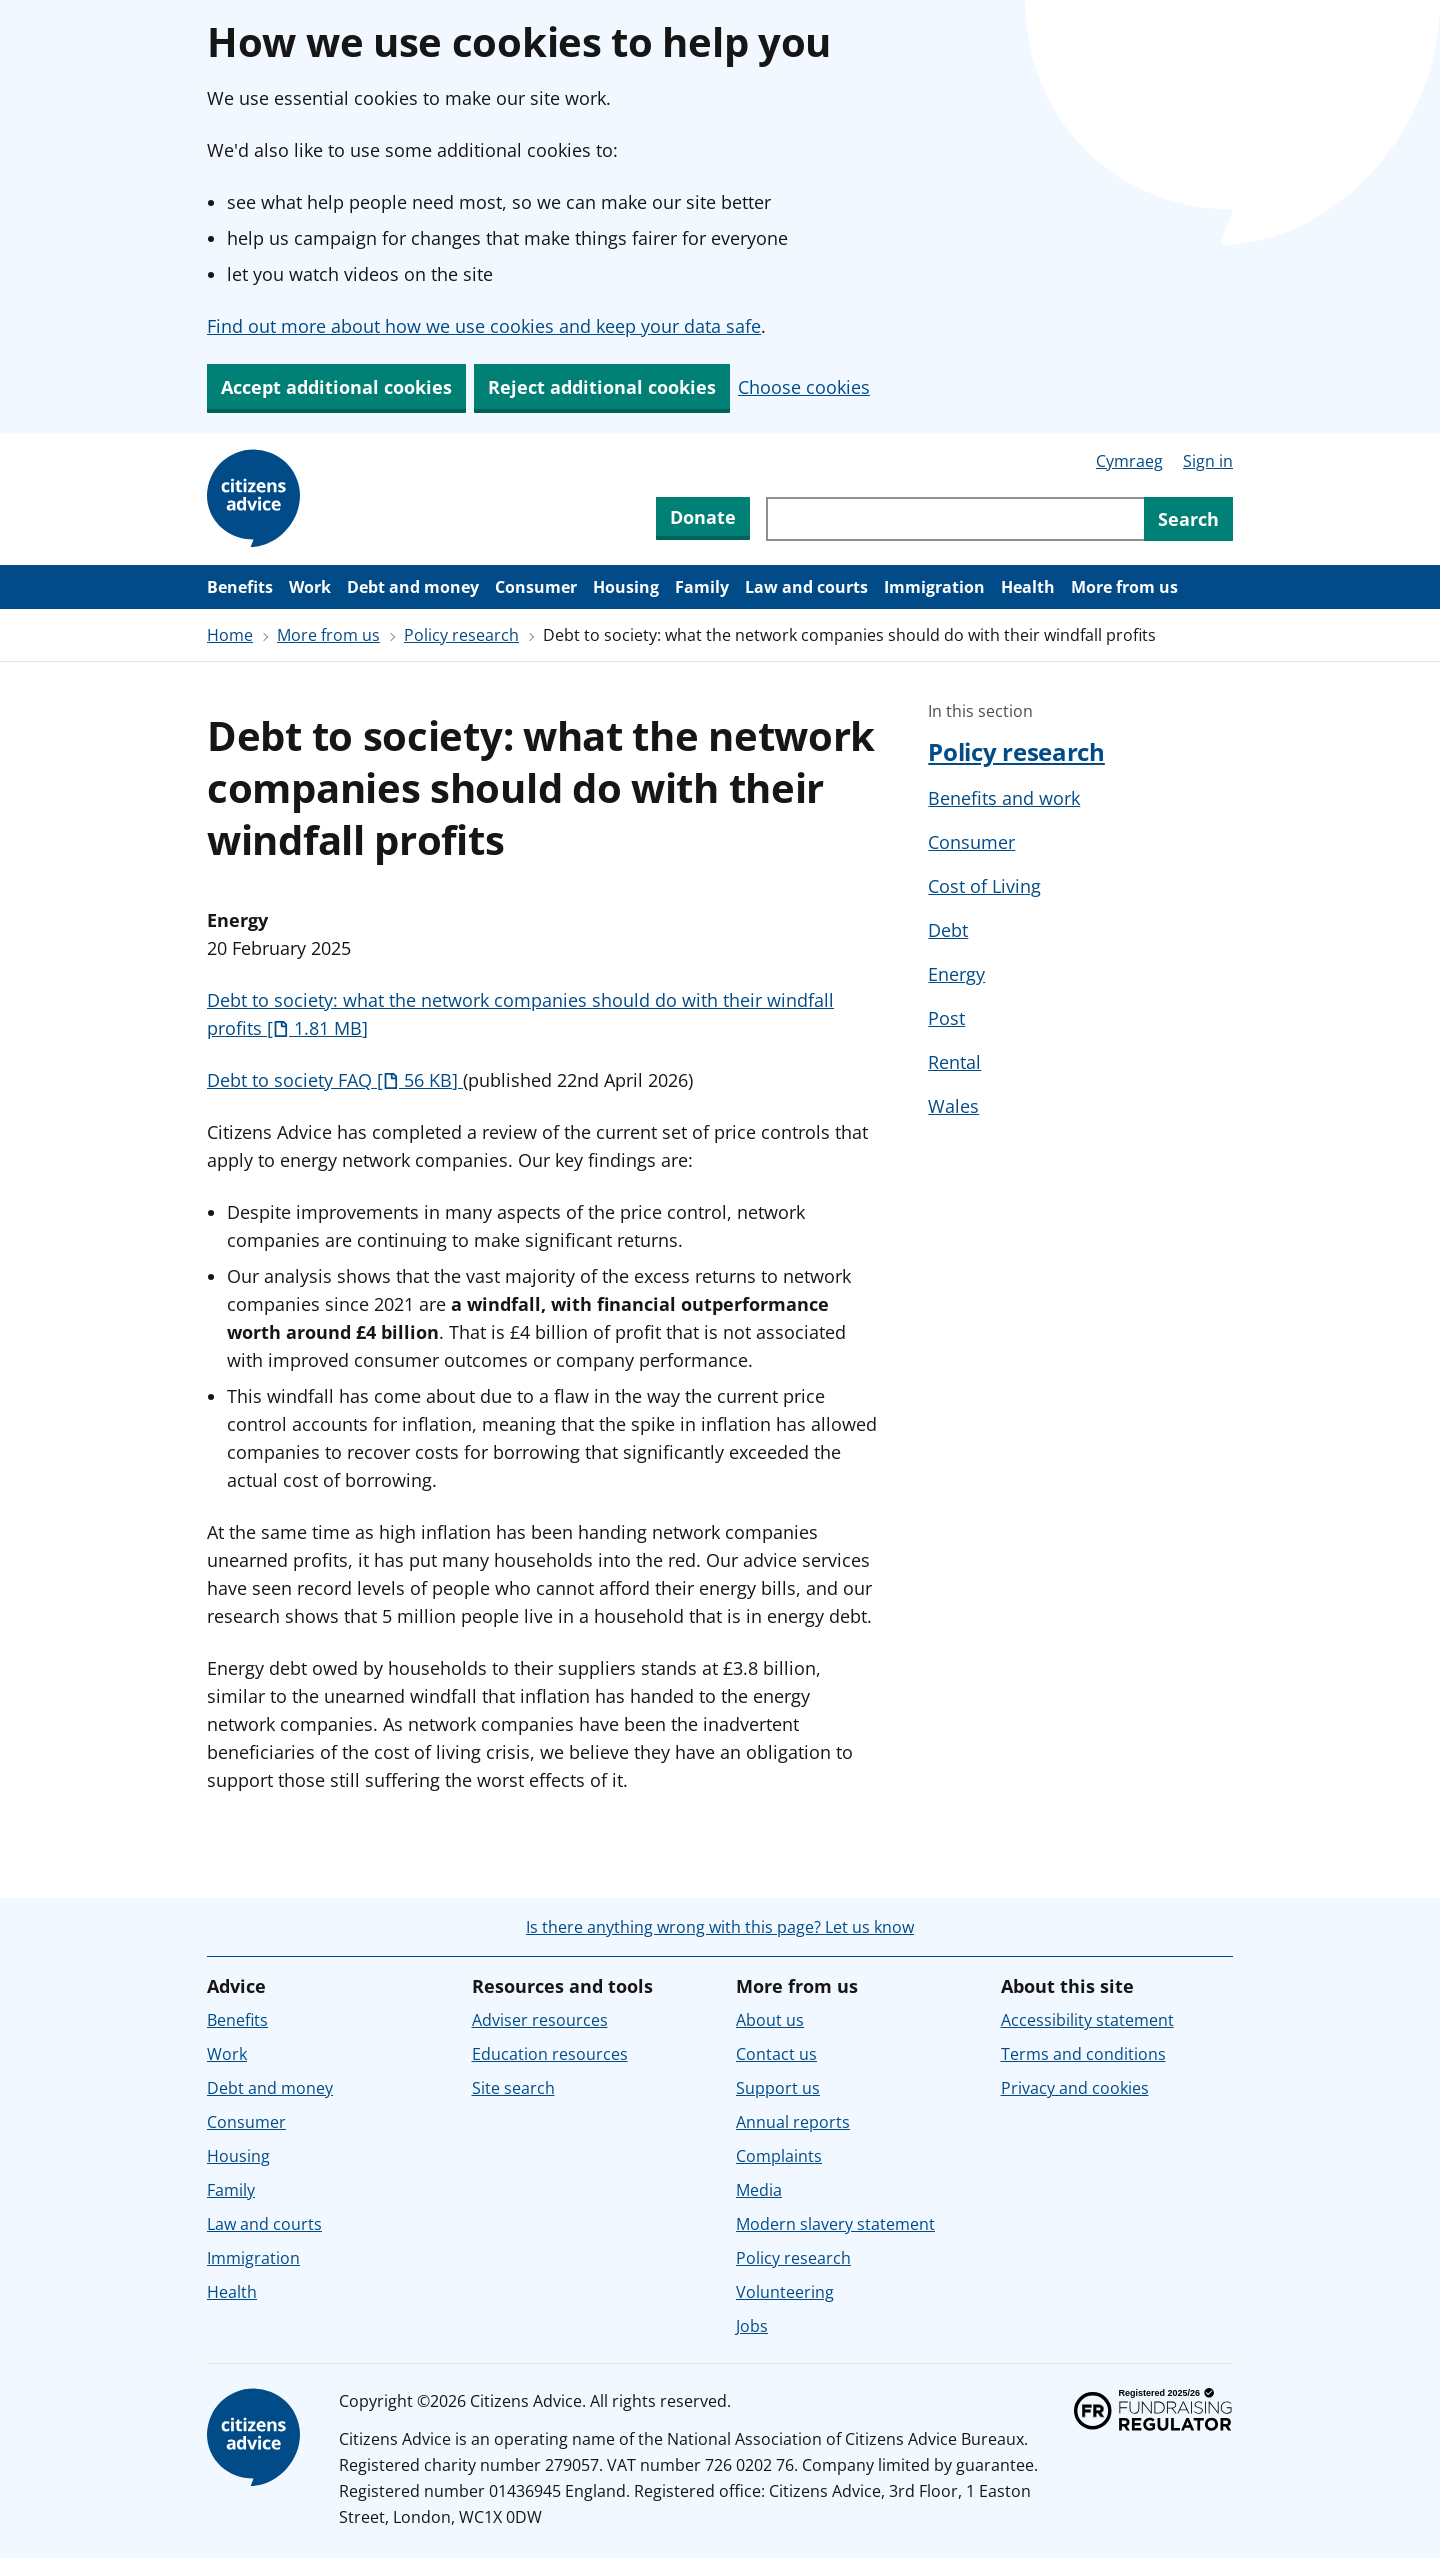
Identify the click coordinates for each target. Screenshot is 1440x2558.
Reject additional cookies (602, 387)
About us (770, 2020)
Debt (948, 930)
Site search (513, 2088)
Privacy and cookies (1075, 2088)
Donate (703, 517)
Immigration (934, 587)
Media (759, 2190)
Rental (954, 1062)
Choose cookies (804, 387)
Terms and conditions (1083, 2054)
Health (1028, 587)
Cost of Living (984, 886)
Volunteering (785, 2292)
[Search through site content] (955, 519)
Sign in (1208, 461)
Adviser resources (540, 2020)
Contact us (776, 2054)
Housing (626, 587)
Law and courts (806, 587)
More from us (1124, 587)
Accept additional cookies (336, 387)
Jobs (752, 2326)
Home (230, 635)
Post (946, 1018)
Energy (956, 974)
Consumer (536, 587)
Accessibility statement (1087, 2020)
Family (702, 587)
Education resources (550, 2054)
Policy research (461, 635)
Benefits (240, 587)
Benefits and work (1004, 798)
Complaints (779, 2156)
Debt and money (413, 587)
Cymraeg (1129, 461)
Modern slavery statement (835, 2224)
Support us (778, 2088)
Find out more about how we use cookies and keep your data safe (484, 326)
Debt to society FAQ (335, 1080)
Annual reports (793, 2122)
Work (310, 587)
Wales (953, 1106)
